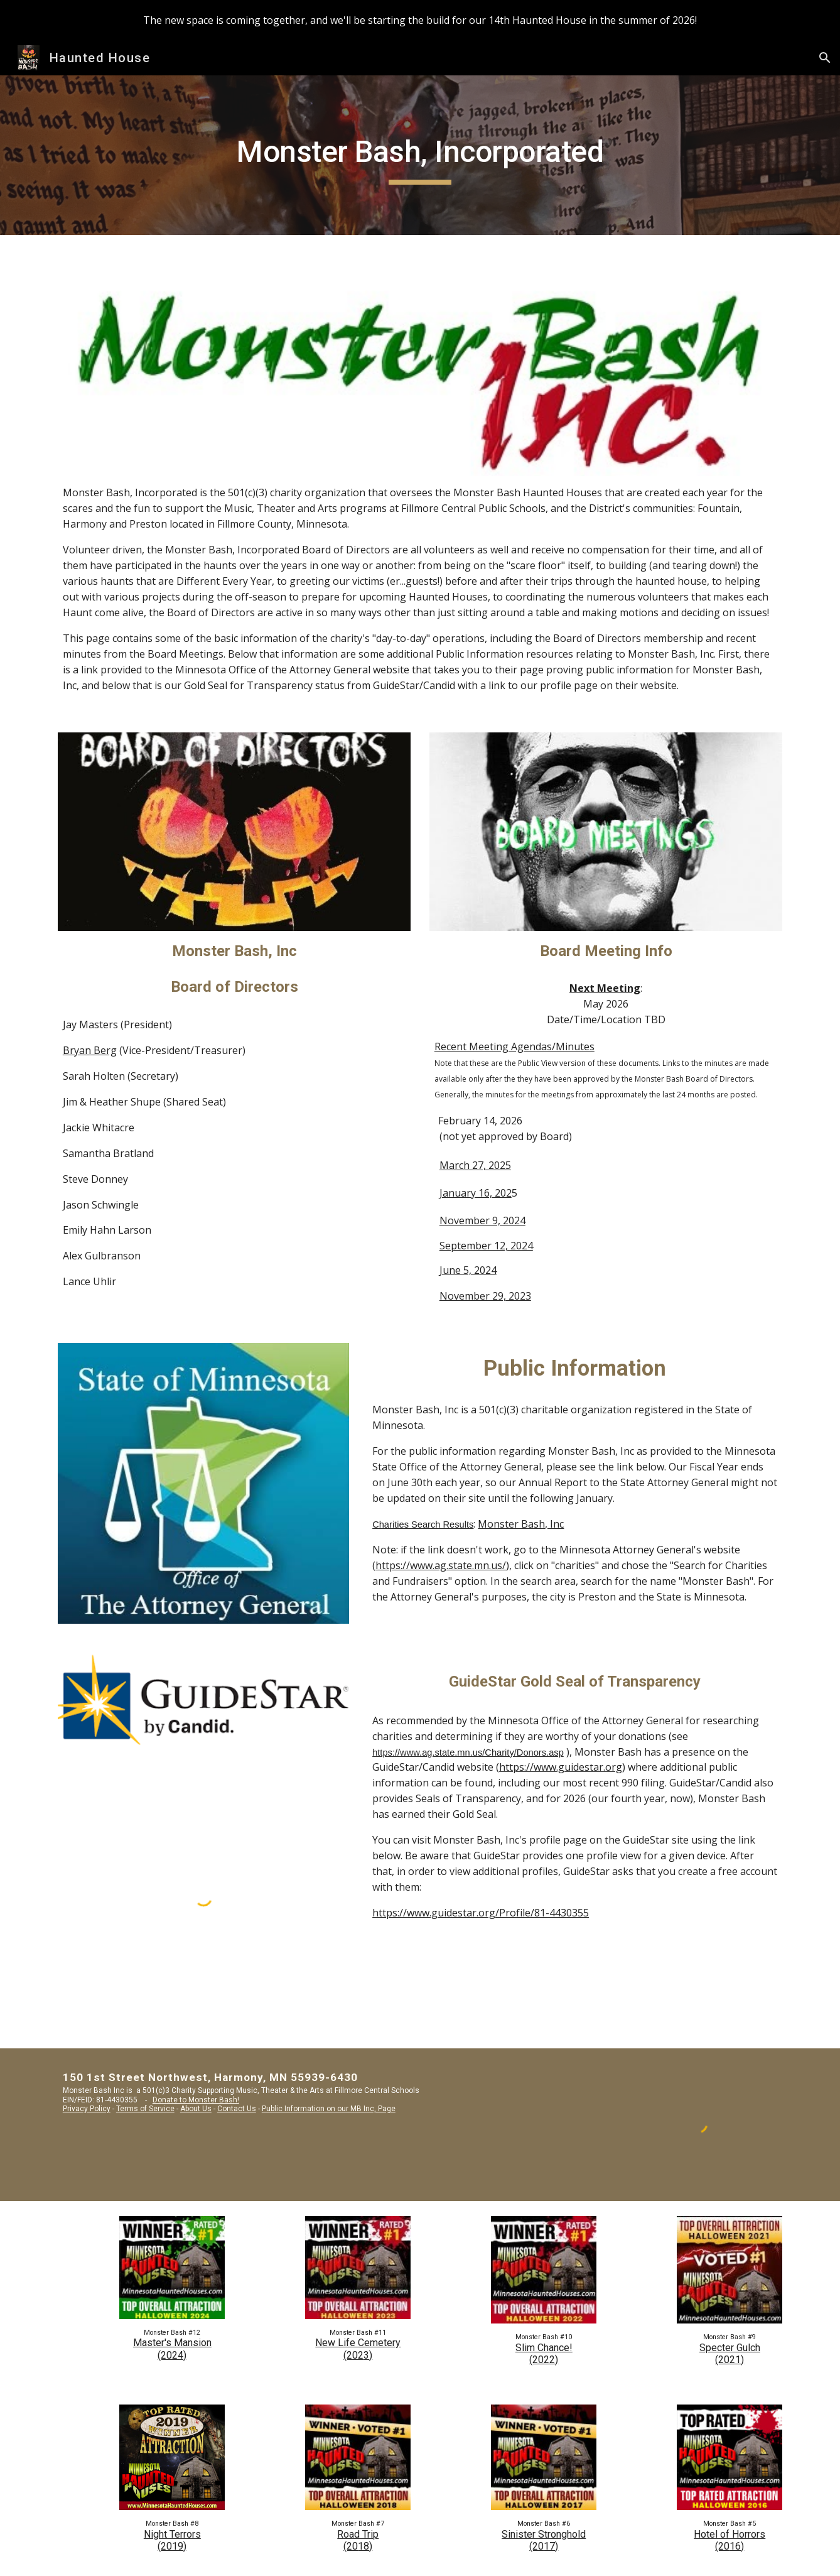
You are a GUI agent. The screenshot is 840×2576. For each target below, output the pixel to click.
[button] (825, 58)
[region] (420, 20)
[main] (420, 155)
